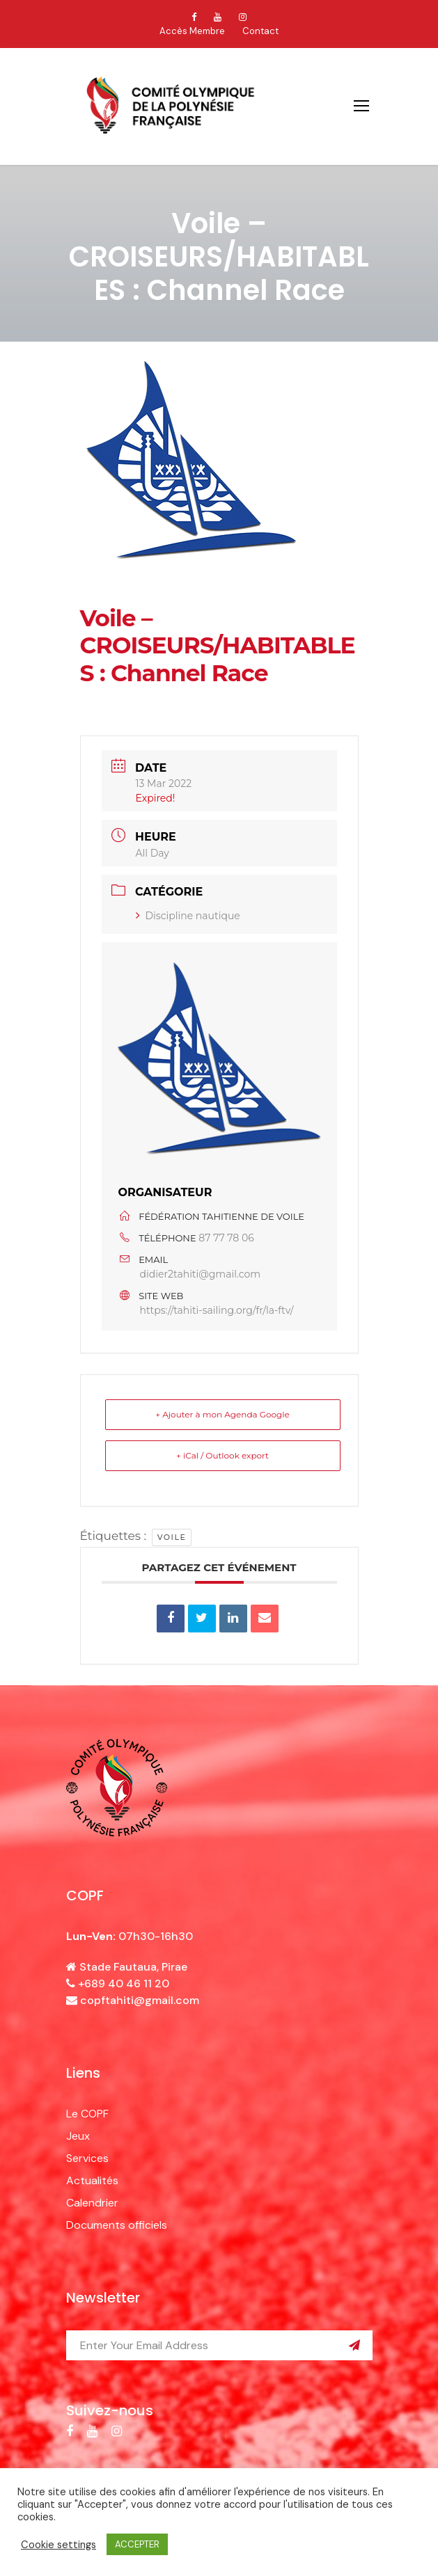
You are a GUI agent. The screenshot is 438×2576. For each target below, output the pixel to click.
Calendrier (92, 2202)
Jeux (78, 2136)
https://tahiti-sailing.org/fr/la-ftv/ (217, 1310)
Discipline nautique (188, 915)
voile (172, 1537)
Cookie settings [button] (58, 2544)
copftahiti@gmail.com (139, 2000)
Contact (260, 31)
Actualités (92, 2180)
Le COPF (87, 2113)
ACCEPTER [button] (137, 2544)
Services (87, 2158)
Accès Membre (192, 31)
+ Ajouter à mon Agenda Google (222, 1414)
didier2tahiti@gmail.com (200, 1274)
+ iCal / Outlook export (222, 1455)
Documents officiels (116, 2225)
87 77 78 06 (225, 1238)
